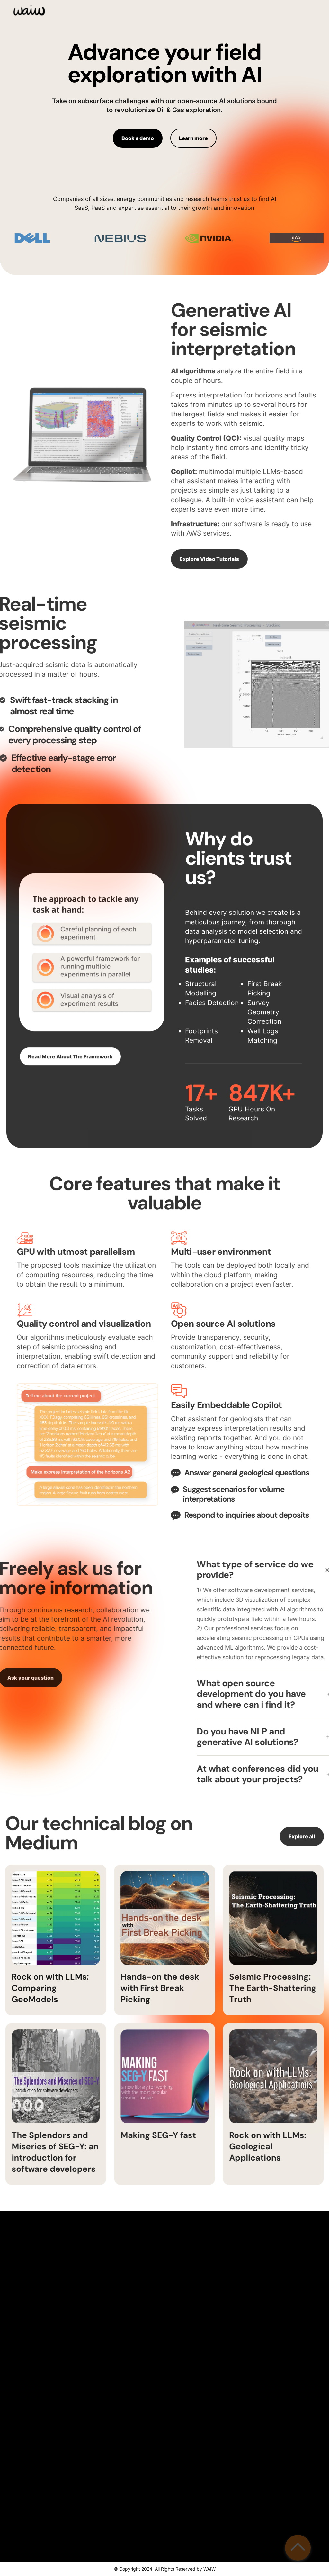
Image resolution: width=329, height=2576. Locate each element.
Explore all (302, 1848)
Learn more (193, 138)
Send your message (249, 2510)
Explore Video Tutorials (185, 559)
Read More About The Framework (70, 1068)
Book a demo (137, 138)
